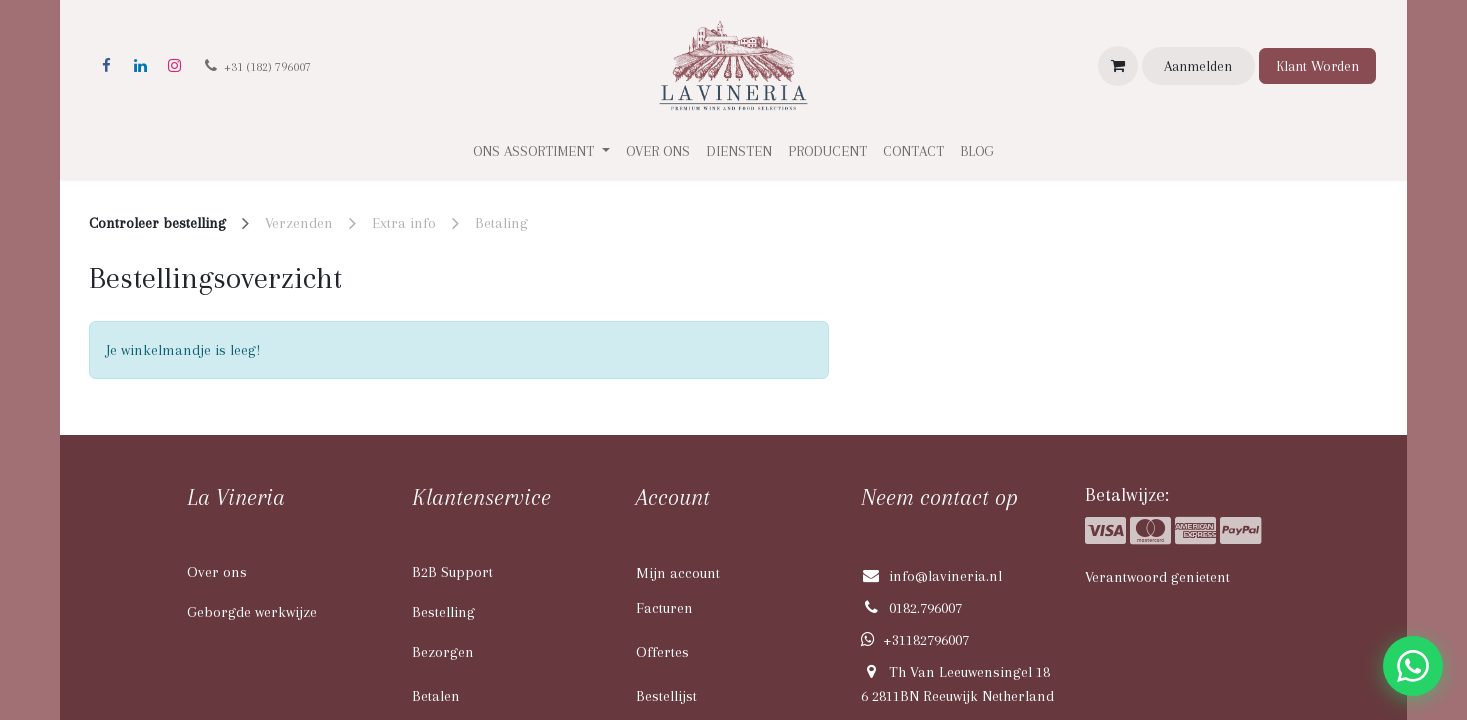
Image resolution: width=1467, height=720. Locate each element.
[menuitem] (658, 151)
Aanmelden (1198, 66)
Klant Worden (1317, 66)
